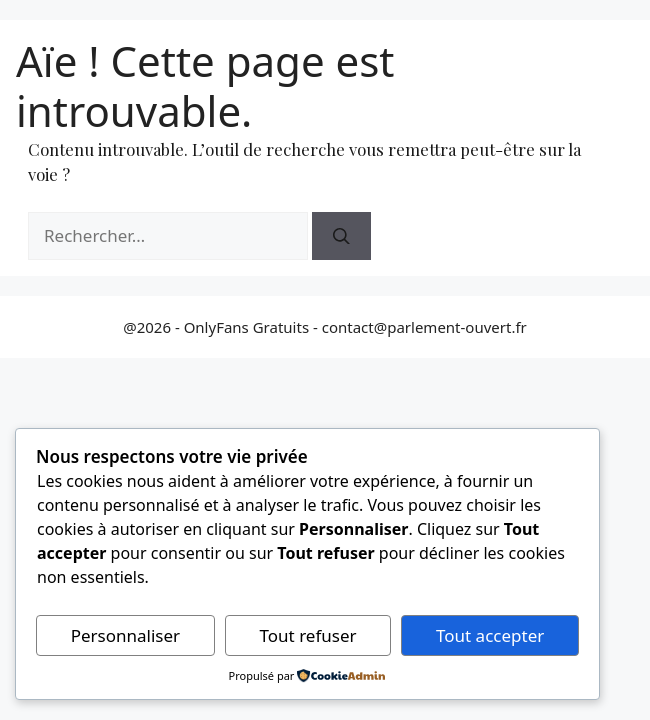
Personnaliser (125, 635)
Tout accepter (490, 635)
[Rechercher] (341, 236)
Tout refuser (308, 635)
